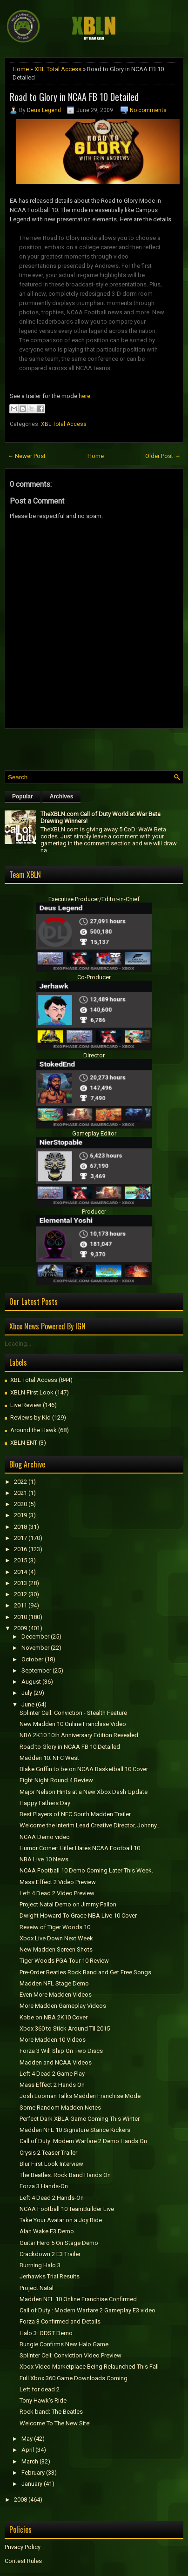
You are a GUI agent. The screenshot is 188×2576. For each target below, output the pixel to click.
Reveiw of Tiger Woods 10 (55, 1927)
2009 (20, 1628)
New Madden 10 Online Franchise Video (73, 1723)
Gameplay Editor (94, 1133)
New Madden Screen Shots (56, 1949)
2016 (20, 1549)
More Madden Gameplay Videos (63, 2005)
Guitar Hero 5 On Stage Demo (59, 2242)
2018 (20, 1526)
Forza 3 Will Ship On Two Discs (61, 2050)
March (29, 2461)
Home (21, 69)
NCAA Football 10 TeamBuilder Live (67, 2208)
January (31, 2483)
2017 (20, 1537)
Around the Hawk (33, 1430)
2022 (20, 1481)
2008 (20, 2499)
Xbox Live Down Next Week (56, 1938)
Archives (62, 796)
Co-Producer (94, 977)
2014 (20, 1571)
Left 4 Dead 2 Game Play (52, 2073)
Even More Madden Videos (56, 1994)
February (33, 2472)
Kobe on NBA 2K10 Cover (53, 2017)
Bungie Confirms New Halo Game (64, 2344)
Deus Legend (44, 110)
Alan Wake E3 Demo (47, 2231)
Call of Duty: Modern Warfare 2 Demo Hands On (83, 2141)
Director (94, 1055)
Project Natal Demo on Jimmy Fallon (68, 1904)
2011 (20, 1605)
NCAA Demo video (45, 1836)
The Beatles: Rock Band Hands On (65, 2174)
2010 (20, 1616)
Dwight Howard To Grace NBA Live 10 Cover (78, 1915)
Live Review (25, 1404)
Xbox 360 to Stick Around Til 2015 (65, 2028)
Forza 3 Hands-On (44, 2186)
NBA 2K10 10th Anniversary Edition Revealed (79, 1735)
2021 (20, 1492)
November (35, 1647)
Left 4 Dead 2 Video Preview (57, 1893)
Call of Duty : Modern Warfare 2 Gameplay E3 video (87, 2310)
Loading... (18, 1343)
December (35, 1636)
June (27, 1704)
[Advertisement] (96, 747)
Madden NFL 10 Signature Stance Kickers (75, 2129)
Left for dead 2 (40, 2389)
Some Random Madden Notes (60, 2107)
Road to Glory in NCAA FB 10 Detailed (74, 96)
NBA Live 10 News (44, 1859)
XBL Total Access (57, 69)
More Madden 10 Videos (53, 2039)
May (27, 2438)
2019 (20, 1515)
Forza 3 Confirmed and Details (60, 2321)
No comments (148, 110)
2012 (20, 1594)
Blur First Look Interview (51, 2163)
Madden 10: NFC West (49, 1757)
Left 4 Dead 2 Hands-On (52, 2197)
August (31, 1681)
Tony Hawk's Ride (43, 2400)
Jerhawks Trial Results (50, 2276)
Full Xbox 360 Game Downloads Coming (74, 2378)
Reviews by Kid (30, 1417)
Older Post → (163, 455)
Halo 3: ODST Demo (46, 2333)
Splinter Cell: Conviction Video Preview (70, 2355)
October (32, 1659)
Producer (94, 1211)
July (26, 1692)
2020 (20, 1503)
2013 (20, 1583)
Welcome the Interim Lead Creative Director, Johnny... (90, 1825)
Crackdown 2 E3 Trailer (50, 2254)
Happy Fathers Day (45, 1802)
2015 (20, 1560)
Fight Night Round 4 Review (56, 1780)
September (36, 1670)
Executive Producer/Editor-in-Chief (94, 899)
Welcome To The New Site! (55, 2423)
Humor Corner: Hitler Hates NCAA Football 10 (80, 1848)
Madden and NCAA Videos (56, 2062)
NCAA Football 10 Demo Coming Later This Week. (86, 1870)
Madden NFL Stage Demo (54, 1983)
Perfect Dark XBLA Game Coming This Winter (80, 2118)
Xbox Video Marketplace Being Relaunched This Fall (89, 2366)
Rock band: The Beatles (51, 2411)
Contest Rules (23, 2560)
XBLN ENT (23, 1442)
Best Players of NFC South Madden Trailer (75, 1814)
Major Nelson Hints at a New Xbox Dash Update (84, 1791)
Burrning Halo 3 (40, 2265)
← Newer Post (26, 455)
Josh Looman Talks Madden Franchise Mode (80, 2095)
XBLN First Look (32, 1392)
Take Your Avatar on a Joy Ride (61, 2220)
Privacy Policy (22, 2546)
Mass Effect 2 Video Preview (58, 1882)
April (27, 2449)
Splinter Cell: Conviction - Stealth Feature (73, 1712)
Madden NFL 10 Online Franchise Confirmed (78, 2299)
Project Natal (37, 2287)
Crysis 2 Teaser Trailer (48, 2152)
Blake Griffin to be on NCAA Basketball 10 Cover (84, 1769)
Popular (22, 796)
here (84, 395)
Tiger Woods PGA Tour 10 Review (64, 1960)
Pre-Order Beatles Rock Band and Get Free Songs (85, 1972)
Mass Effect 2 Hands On (52, 2084)
